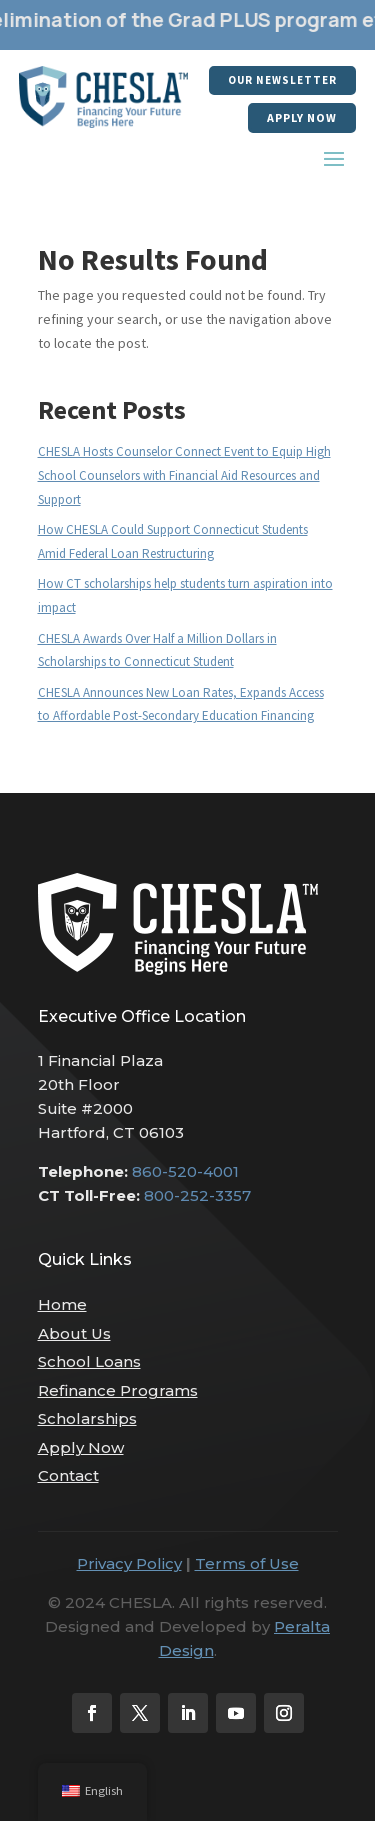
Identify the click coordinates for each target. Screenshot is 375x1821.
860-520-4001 (185, 1171)
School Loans (89, 1361)
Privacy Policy (129, 1563)
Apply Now (302, 117)
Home (62, 1304)
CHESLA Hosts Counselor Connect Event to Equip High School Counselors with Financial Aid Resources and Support (184, 475)
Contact (68, 1475)
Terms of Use (247, 1563)
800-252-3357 (197, 1195)
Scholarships (87, 1418)
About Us (74, 1333)
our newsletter (282, 80)
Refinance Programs (118, 1390)
